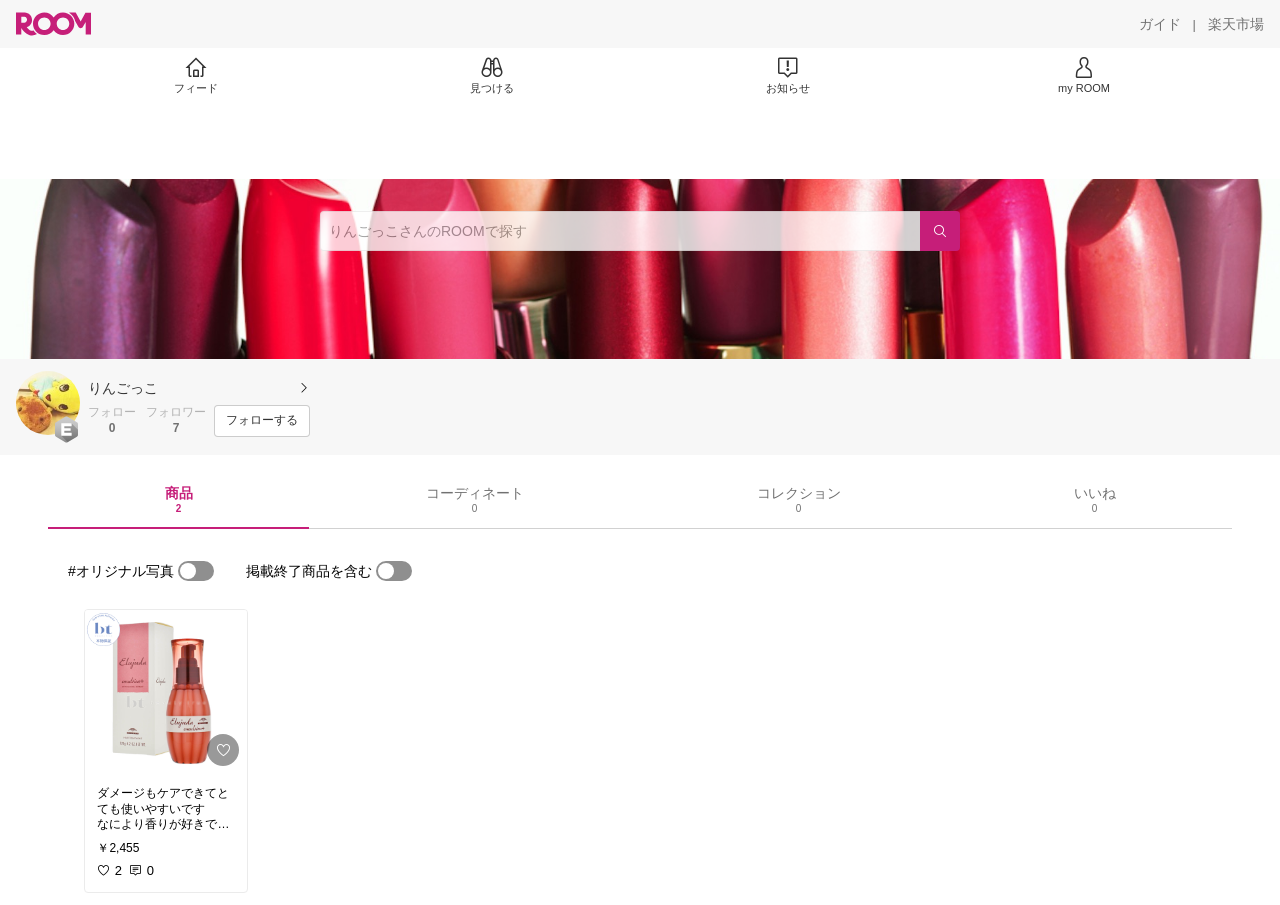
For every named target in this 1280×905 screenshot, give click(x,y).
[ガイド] (1160, 24)
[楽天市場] (1236, 24)
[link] (166, 692)
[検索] (940, 231)
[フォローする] (262, 421)
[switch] (196, 571)
